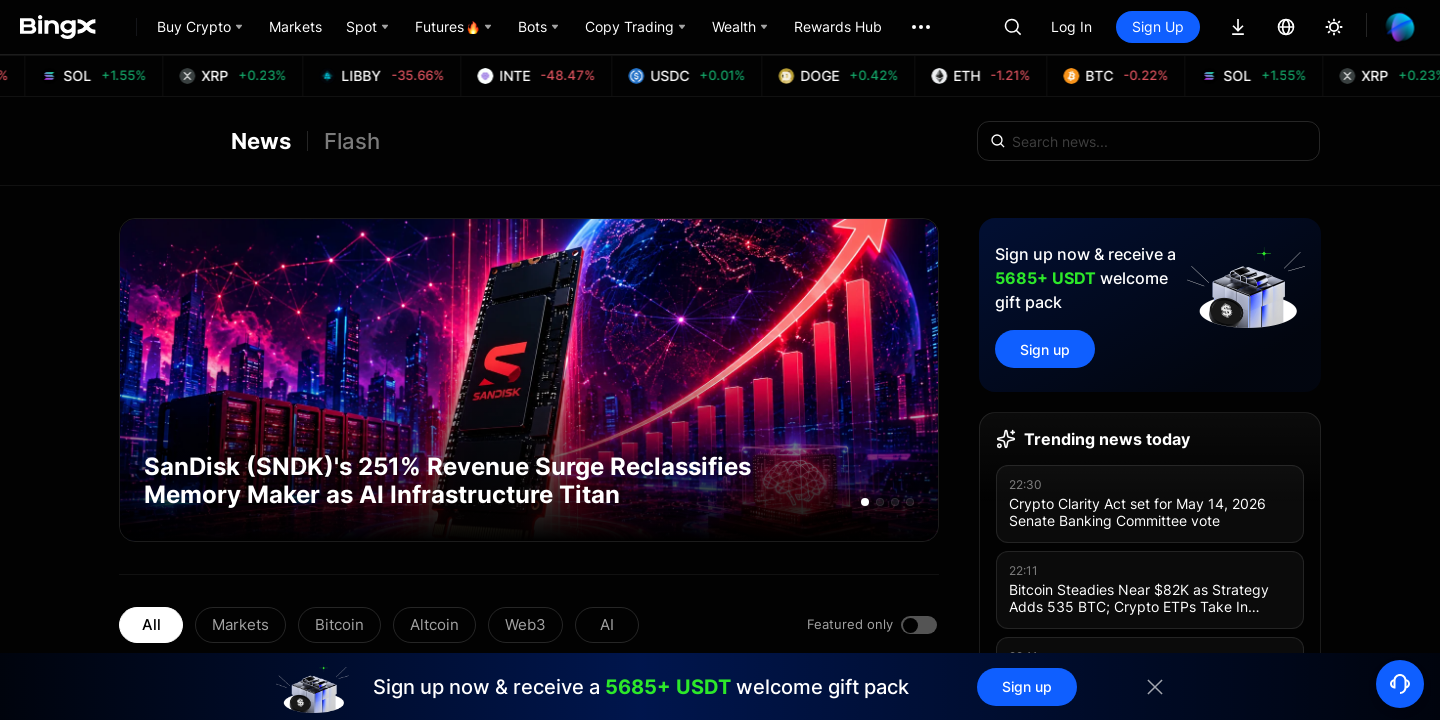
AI (607, 624)
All (151, 624)
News (261, 141)
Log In (1071, 26)
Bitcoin (339, 624)
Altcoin (434, 624)
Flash (352, 141)
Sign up (1045, 349)
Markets (240, 624)
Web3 (525, 624)
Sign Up (1158, 26)
